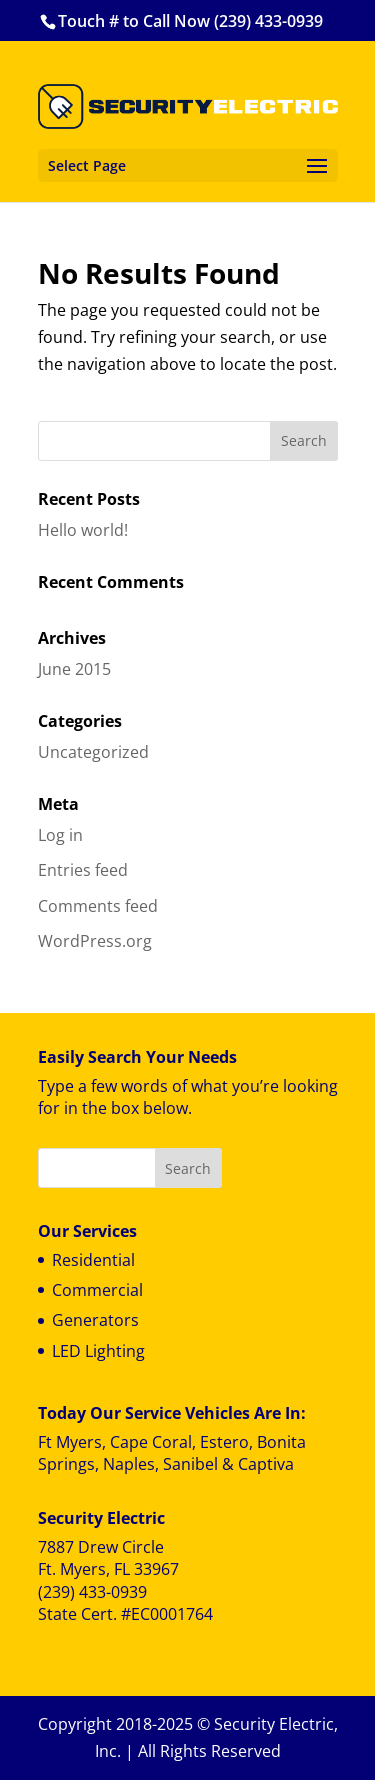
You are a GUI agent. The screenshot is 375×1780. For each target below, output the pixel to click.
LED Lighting (98, 1351)
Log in (60, 835)
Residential (93, 1260)
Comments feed (98, 906)
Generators (95, 1320)
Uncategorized (93, 752)
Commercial (97, 1290)
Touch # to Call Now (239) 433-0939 (190, 21)
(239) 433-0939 (92, 1592)
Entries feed (83, 870)
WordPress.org (95, 941)
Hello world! (83, 530)
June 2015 (74, 669)
